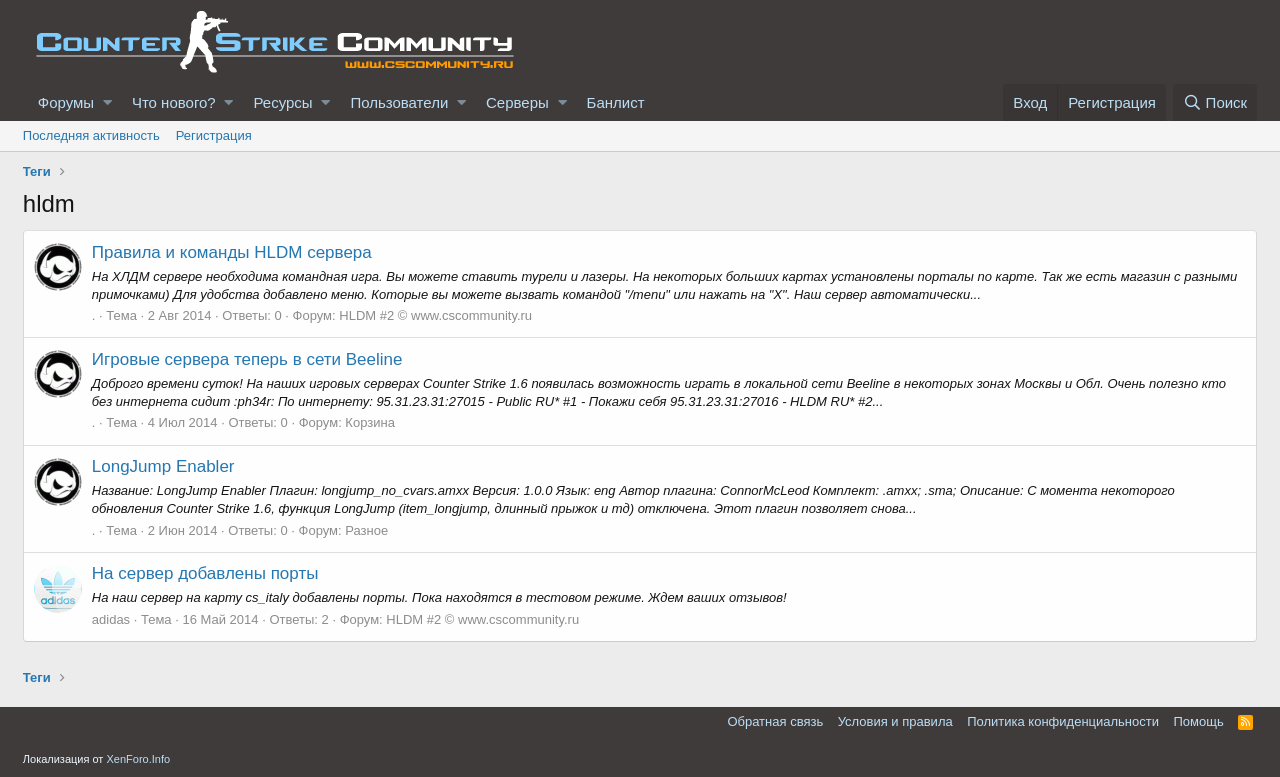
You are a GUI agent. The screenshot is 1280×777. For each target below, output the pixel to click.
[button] (107, 102)
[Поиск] (1215, 102)
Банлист (616, 102)
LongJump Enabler (163, 466)
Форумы (66, 102)
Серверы (517, 102)
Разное (366, 530)
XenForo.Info (138, 759)
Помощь (1199, 721)
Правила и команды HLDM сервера (232, 252)
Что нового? (174, 102)
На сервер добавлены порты (205, 573)
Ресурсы (282, 102)
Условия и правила (895, 721)
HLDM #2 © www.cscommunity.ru (435, 315)
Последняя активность (91, 135)
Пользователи (399, 102)
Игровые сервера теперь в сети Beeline (247, 359)
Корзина (370, 422)
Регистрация (214, 135)
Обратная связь (775, 721)
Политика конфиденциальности (1063, 721)
